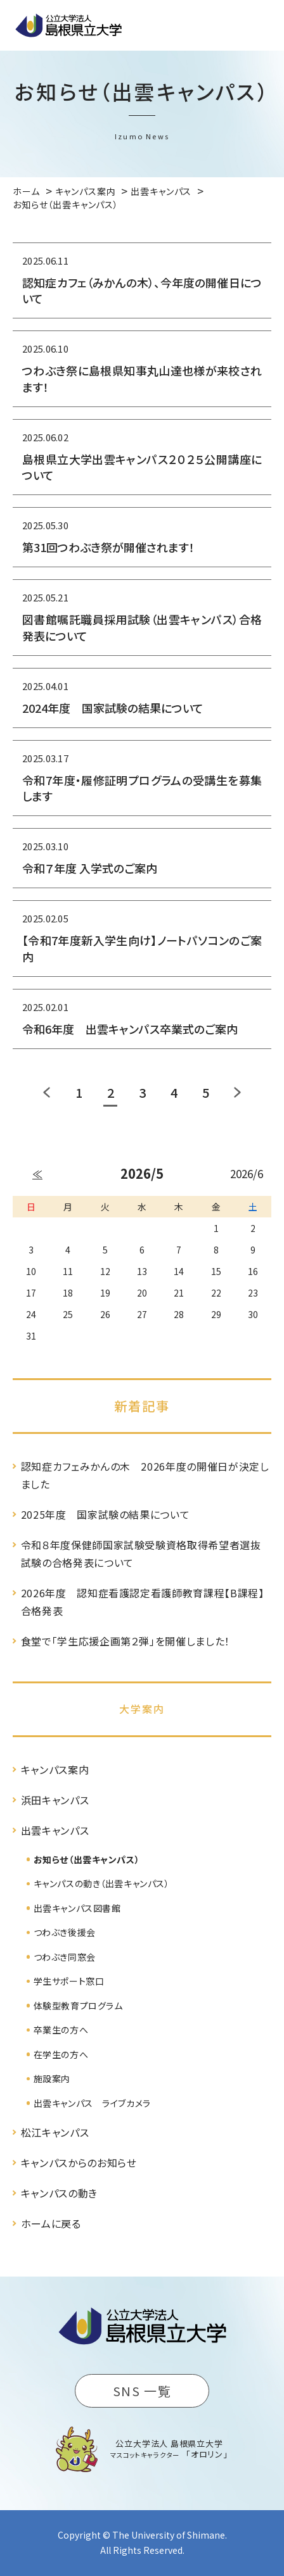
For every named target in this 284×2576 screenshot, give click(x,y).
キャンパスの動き (59, 2193)
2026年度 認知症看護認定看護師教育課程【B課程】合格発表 (142, 1601)
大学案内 (142, 1708)
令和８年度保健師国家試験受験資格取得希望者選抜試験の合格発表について (141, 1553)
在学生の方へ (61, 2054)
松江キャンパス (55, 2132)
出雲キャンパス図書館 (77, 1908)
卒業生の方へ (61, 2029)
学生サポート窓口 (69, 1981)
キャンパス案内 (55, 1769)
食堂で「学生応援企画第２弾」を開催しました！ (125, 1641)
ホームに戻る (51, 2223)
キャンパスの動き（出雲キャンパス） (102, 1883)
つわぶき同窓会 (65, 1957)
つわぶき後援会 (65, 1932)
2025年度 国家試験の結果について (105, 1514)
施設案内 (52, 2078)
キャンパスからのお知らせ (79, 2162)
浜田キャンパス (55, 1799)
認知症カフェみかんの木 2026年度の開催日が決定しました (145, 1475)
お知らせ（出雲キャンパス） (86, 1859)
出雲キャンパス (55, 1830)
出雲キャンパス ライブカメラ (92, 2103)
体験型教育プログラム (78, 2005)
